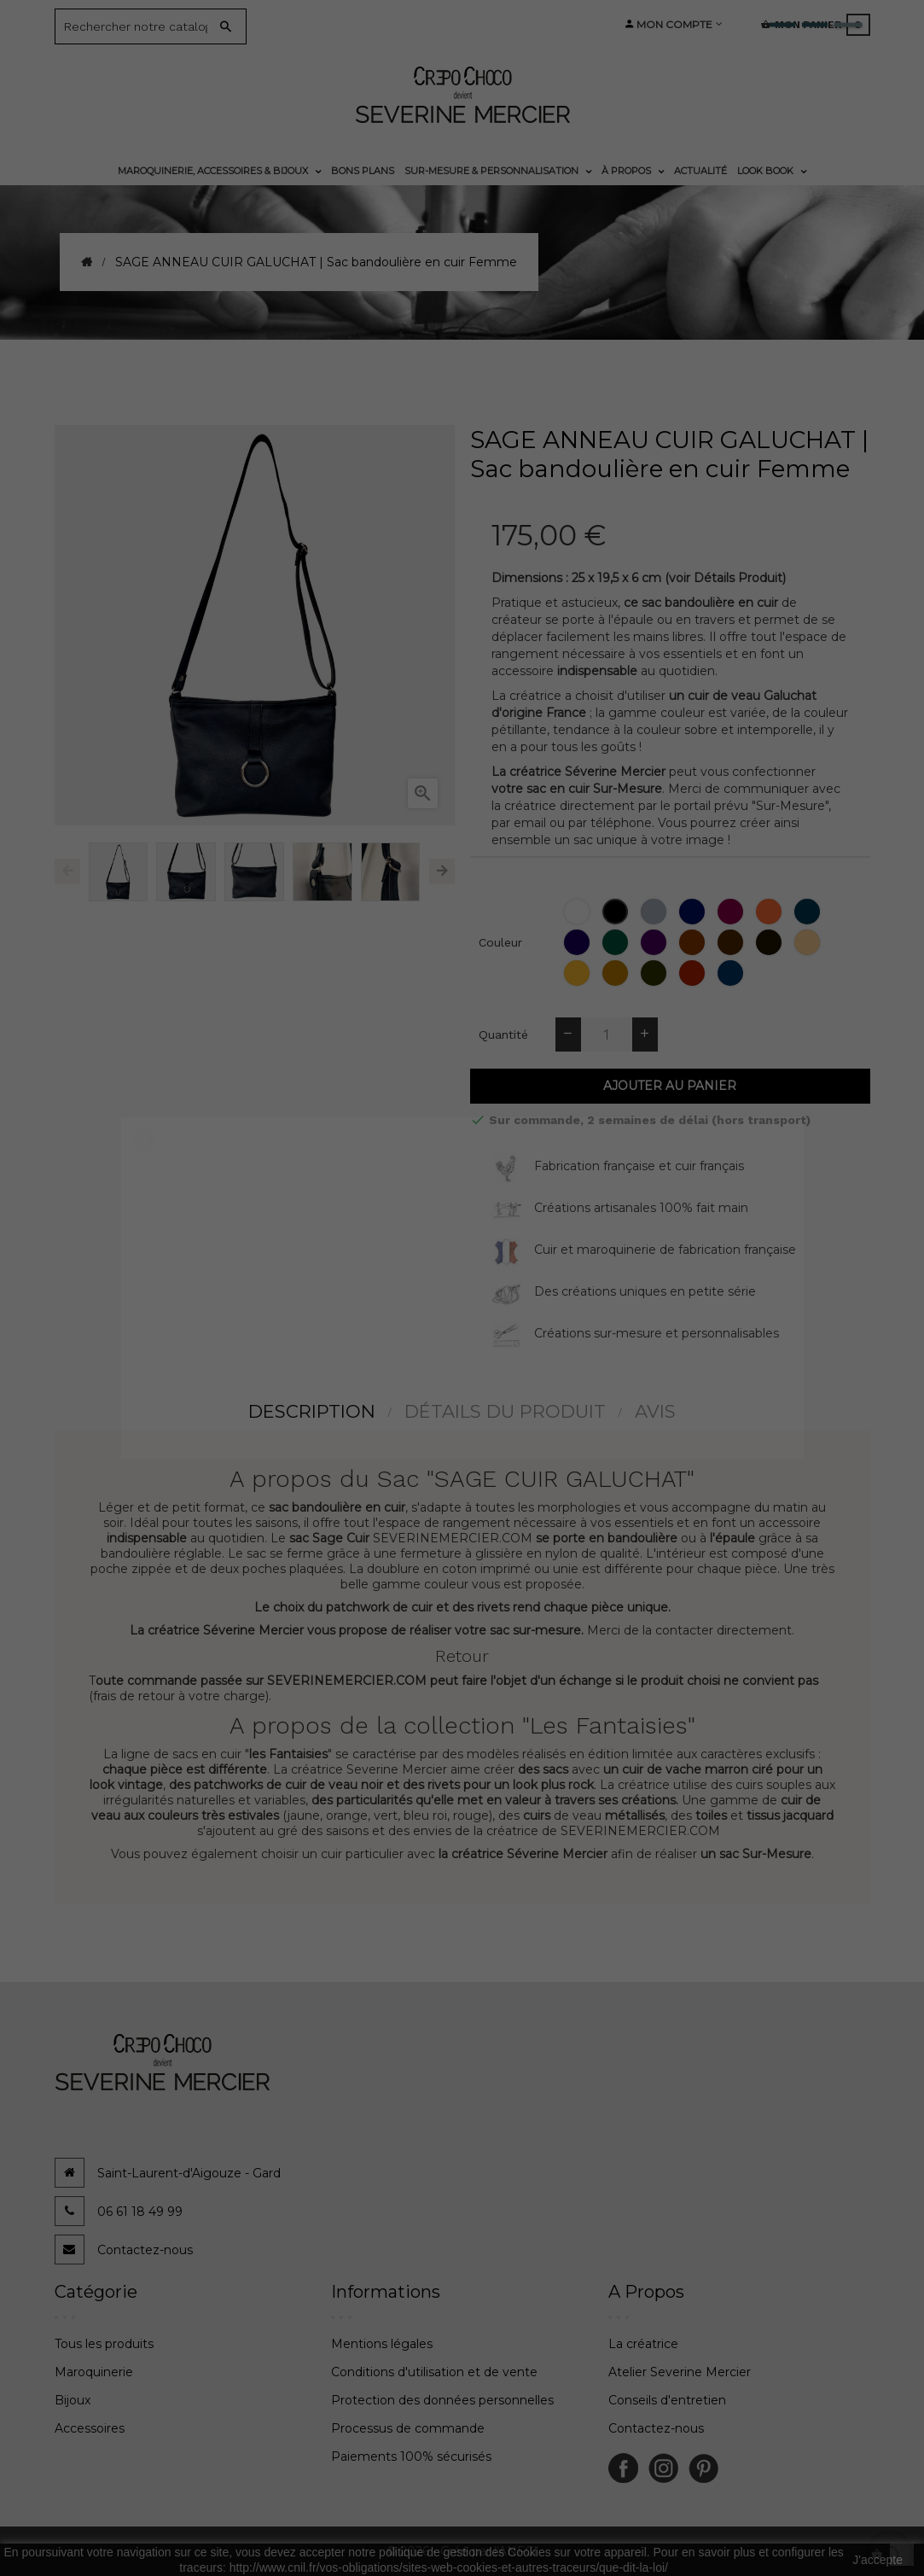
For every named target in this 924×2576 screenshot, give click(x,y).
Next (442, 871)
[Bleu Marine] (694, 911)
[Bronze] (656, 973)
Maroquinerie (94, 2372)
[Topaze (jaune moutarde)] (579, 973)
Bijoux (72, 2400)
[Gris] (656, 911)
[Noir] (617, 911)
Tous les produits (104, 2344)
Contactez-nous (145, 2250)
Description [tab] (311, 1411)
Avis (655, 1411)
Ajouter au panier (669, 1085)
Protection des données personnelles (442, 2400)
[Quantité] (606, 1034)
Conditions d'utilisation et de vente (434, 2372)
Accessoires (90, 2428)
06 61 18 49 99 (140, 2211)
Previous (67, 871)
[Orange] (771, 911)
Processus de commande (408, 2428)
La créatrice (643, 2344)
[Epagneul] (694, 942)
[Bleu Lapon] (809, 911)
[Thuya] (617, 942)
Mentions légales (382, 2344)
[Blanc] (579, 911)
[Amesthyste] (579, 942)
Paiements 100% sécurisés (411, 2456)
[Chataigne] (732, 942)
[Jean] (732, 973)
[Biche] (809, 942)
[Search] (138, 26)
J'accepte (877, 2560)
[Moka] (771, 942)
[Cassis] (656, 942)
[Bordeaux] (732, 911)
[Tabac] (617, 973)
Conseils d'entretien (667, 2400)
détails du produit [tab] (505, 1411)
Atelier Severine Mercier (679, 2372)
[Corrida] (694, 973)
